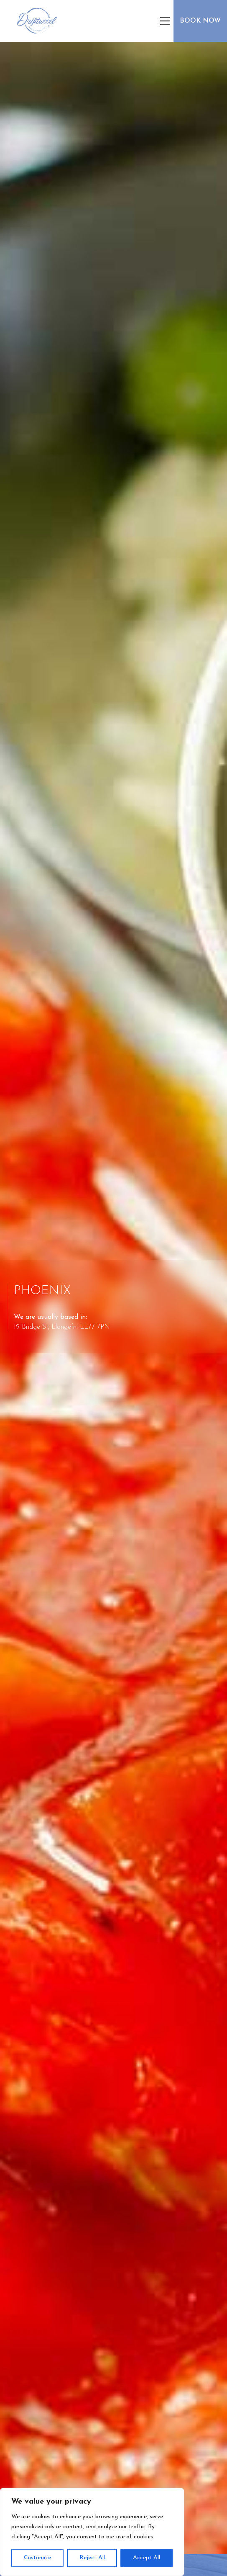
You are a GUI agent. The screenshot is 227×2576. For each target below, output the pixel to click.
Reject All (92, 2558)
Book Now (200, 21)
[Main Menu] (165, 21)
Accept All (146, 2558)
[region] (92, 2532)
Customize (37, 2558)
